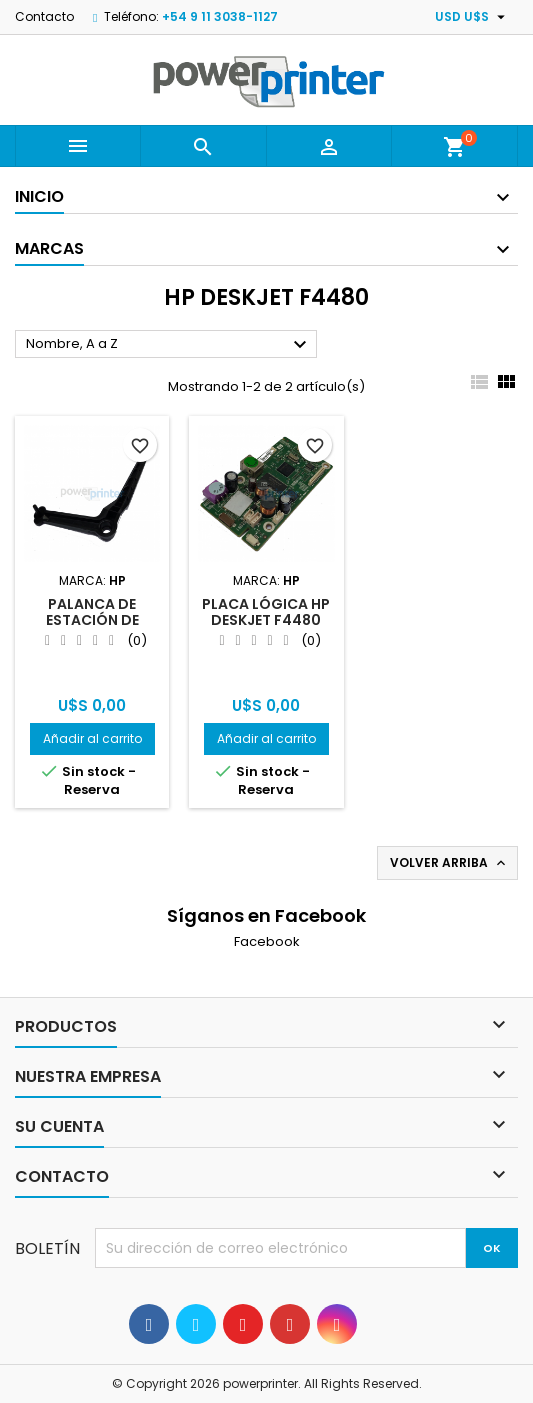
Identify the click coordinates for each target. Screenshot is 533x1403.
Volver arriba (449, 863)
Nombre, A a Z (169, 345)
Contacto (44, 16)
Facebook (267, 941)
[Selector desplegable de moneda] (472, 17)
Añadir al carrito (92, 738)
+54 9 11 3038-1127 (220, 16)
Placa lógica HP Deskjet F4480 (266, 612)
